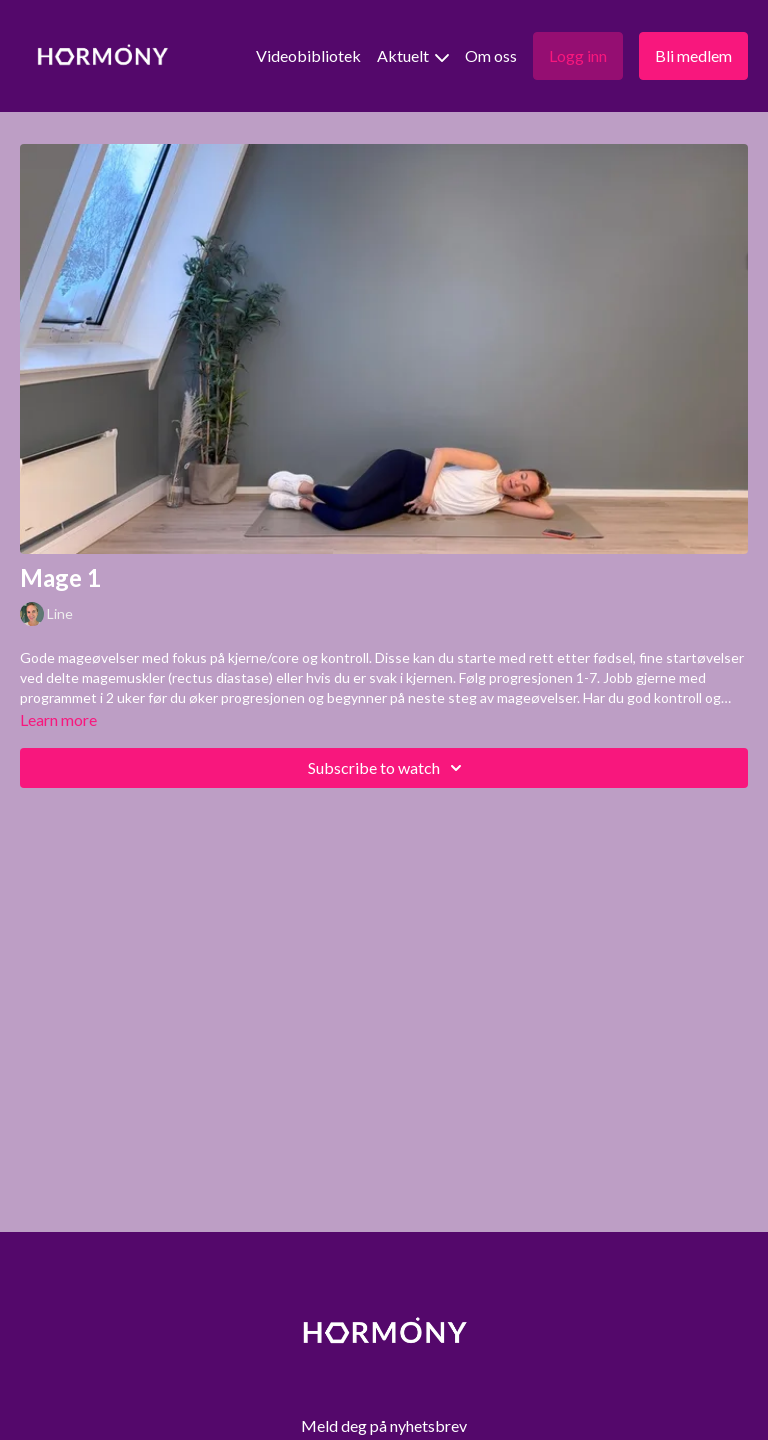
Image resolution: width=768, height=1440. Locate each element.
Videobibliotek (308, 55)
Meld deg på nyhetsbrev (384, 1425)
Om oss (491, 55)
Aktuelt (413, 55)
